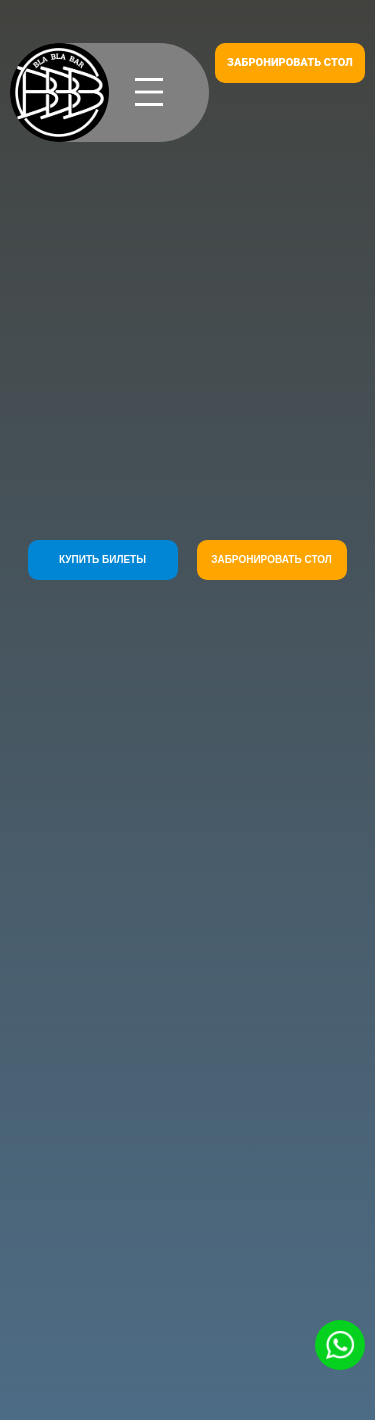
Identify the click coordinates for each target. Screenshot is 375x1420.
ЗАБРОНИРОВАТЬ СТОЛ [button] (290, 62)
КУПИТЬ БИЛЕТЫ (102, 559)
